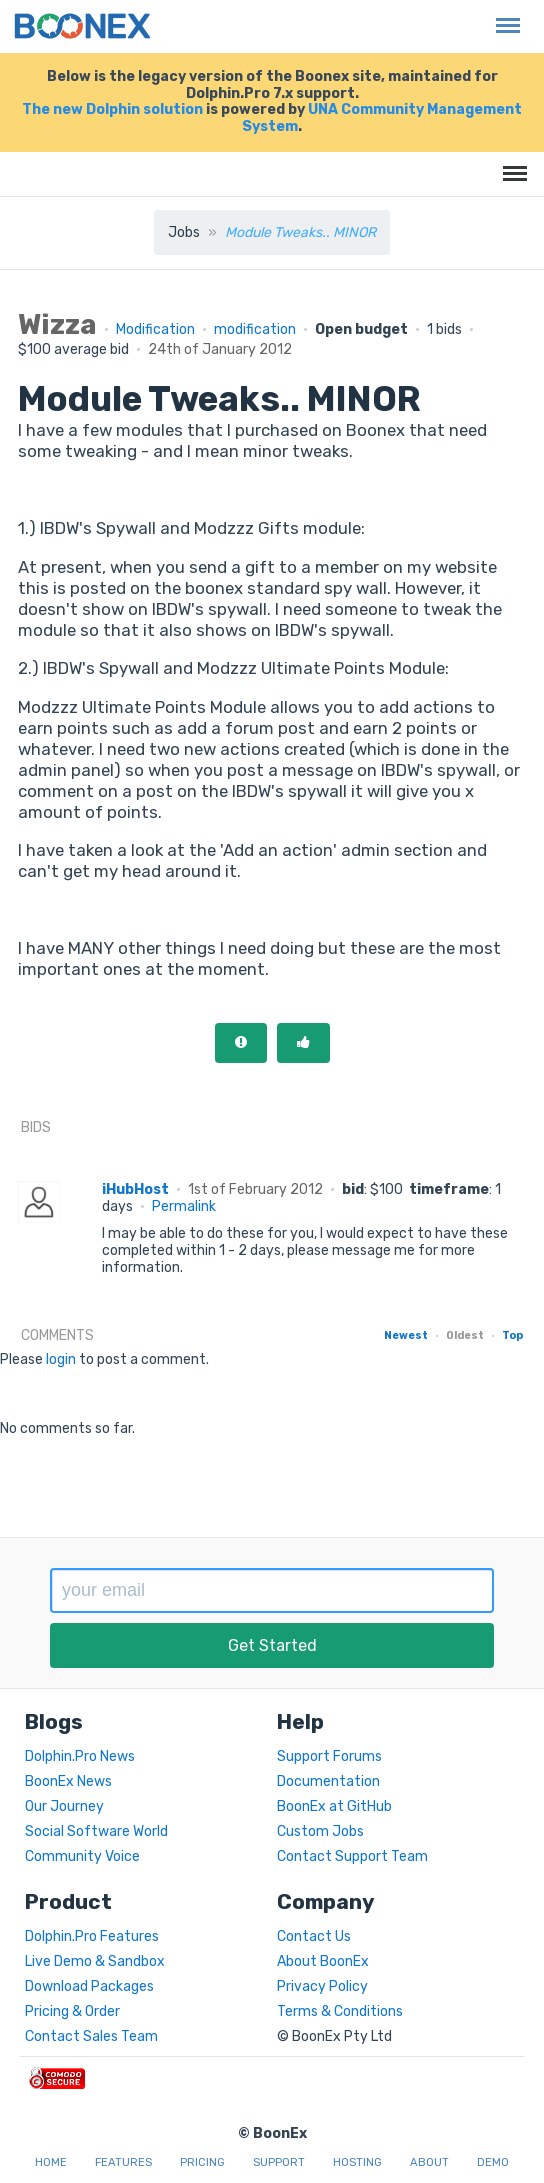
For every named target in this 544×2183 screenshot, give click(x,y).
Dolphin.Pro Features (92, 1936)
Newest (406, 1335)
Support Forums (329, 1756)
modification (255, 329)
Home (51, 2162)
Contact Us (314, 1936)
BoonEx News (68, 1781)
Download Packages (89, 1986)
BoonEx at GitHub (334, 1806)
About (429, 2162)
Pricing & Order (72, 2011)
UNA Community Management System (382, 118)
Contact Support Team (352, 1856)
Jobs (184, 232)
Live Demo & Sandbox (95, 1961)
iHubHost (135, 1189)
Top (512, 1335)
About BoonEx (323, 1961)
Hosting (357, 2162)
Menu (503, 15)
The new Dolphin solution (112, 109)
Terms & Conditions (340, 2011)
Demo (493, 2162)
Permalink (184, 1206)
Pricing (202, 2162)
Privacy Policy (322, 1986)
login (61, 1359)
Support (279, 2162)
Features (123, 2162)
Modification (155, 329)
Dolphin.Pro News (80, 1756)
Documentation (328, 1781)
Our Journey (64, 1806)
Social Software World (96, 1831)
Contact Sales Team (91, 2036)
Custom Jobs (320, 1831)
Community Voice (82, 1856)
